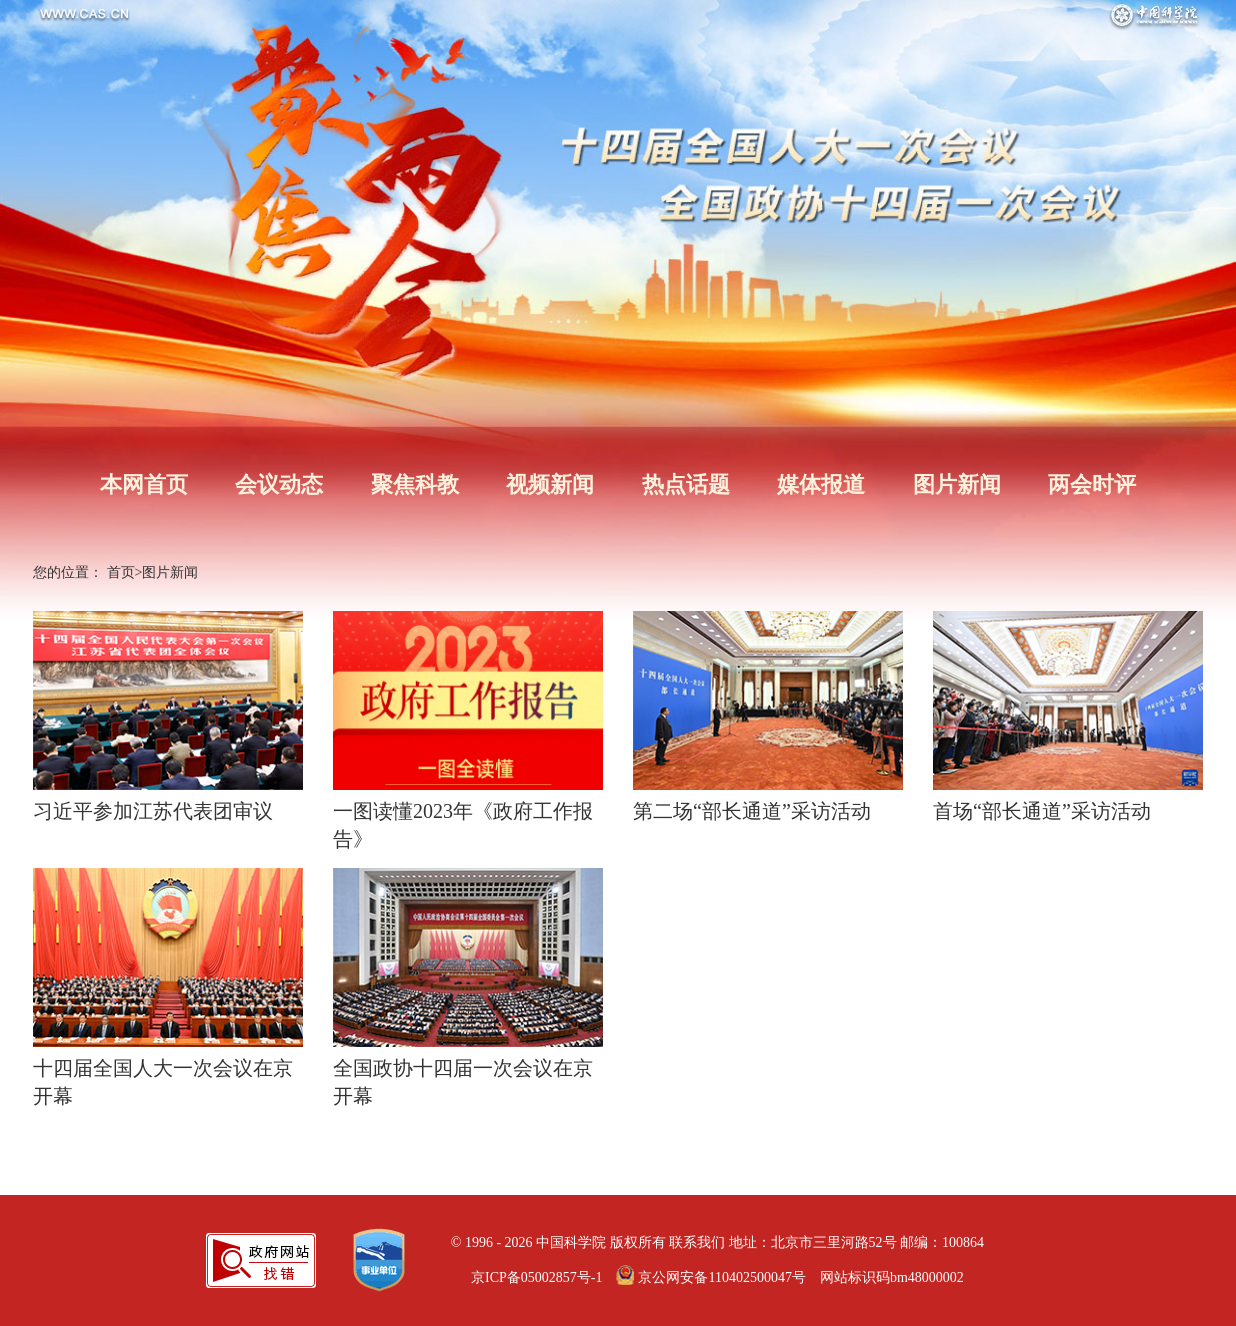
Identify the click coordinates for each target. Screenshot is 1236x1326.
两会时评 (1092, 484)
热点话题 (686, 484)
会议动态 (279, 484)
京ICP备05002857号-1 (536, 1277)
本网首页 (144, 484)
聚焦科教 (415, 484)
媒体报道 (821, 484)
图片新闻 (957, 484)
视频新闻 (550, 484)
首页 (121, 572)
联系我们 (697, 1242)
